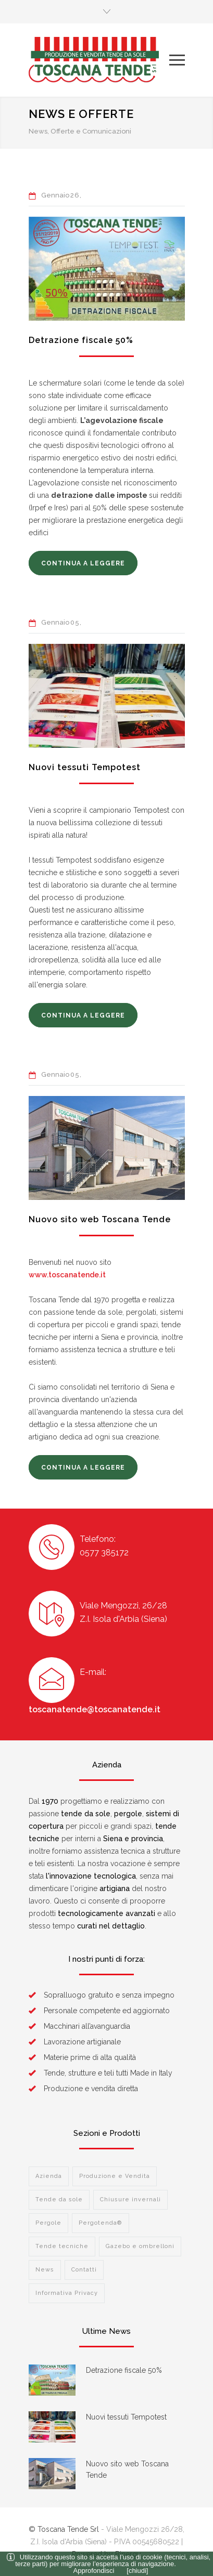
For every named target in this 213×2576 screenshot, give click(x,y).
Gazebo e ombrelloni (140, 2246)
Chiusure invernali (130, 2199)
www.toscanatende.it (67, 1275)
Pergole (48, 2223)
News (44, 2269)
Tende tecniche (62, 2246)
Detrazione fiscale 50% (81, 340)
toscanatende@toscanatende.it (94, 1709)
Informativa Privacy (66, 2293)
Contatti (84, 2269)
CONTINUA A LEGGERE (83, 563)
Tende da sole (59, 2199)
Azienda (48, 2176)
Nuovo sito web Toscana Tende (100, 1219)
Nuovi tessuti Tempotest (85, 767)
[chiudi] (137, 2570)
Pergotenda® (100, 2223)
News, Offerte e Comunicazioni (80, 131)
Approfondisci (94, 2570)
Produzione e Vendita (114, 2176)
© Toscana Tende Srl (64, 2529)
